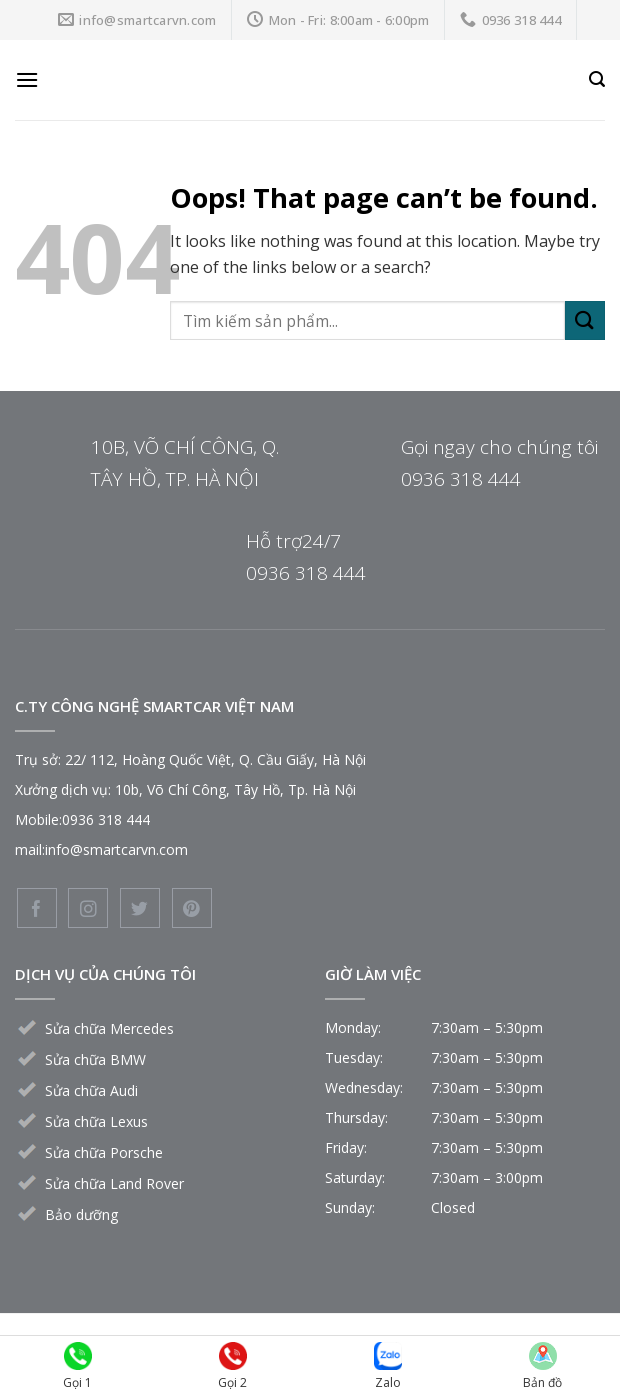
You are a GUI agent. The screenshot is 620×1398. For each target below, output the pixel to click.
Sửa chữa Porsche (104, 1152)
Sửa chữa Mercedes (109, 1028)
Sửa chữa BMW (95, 1059)
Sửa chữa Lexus (96, 1121)
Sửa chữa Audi (91, 1090)
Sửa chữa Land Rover (114, 1183)
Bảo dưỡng (81, 1214)
